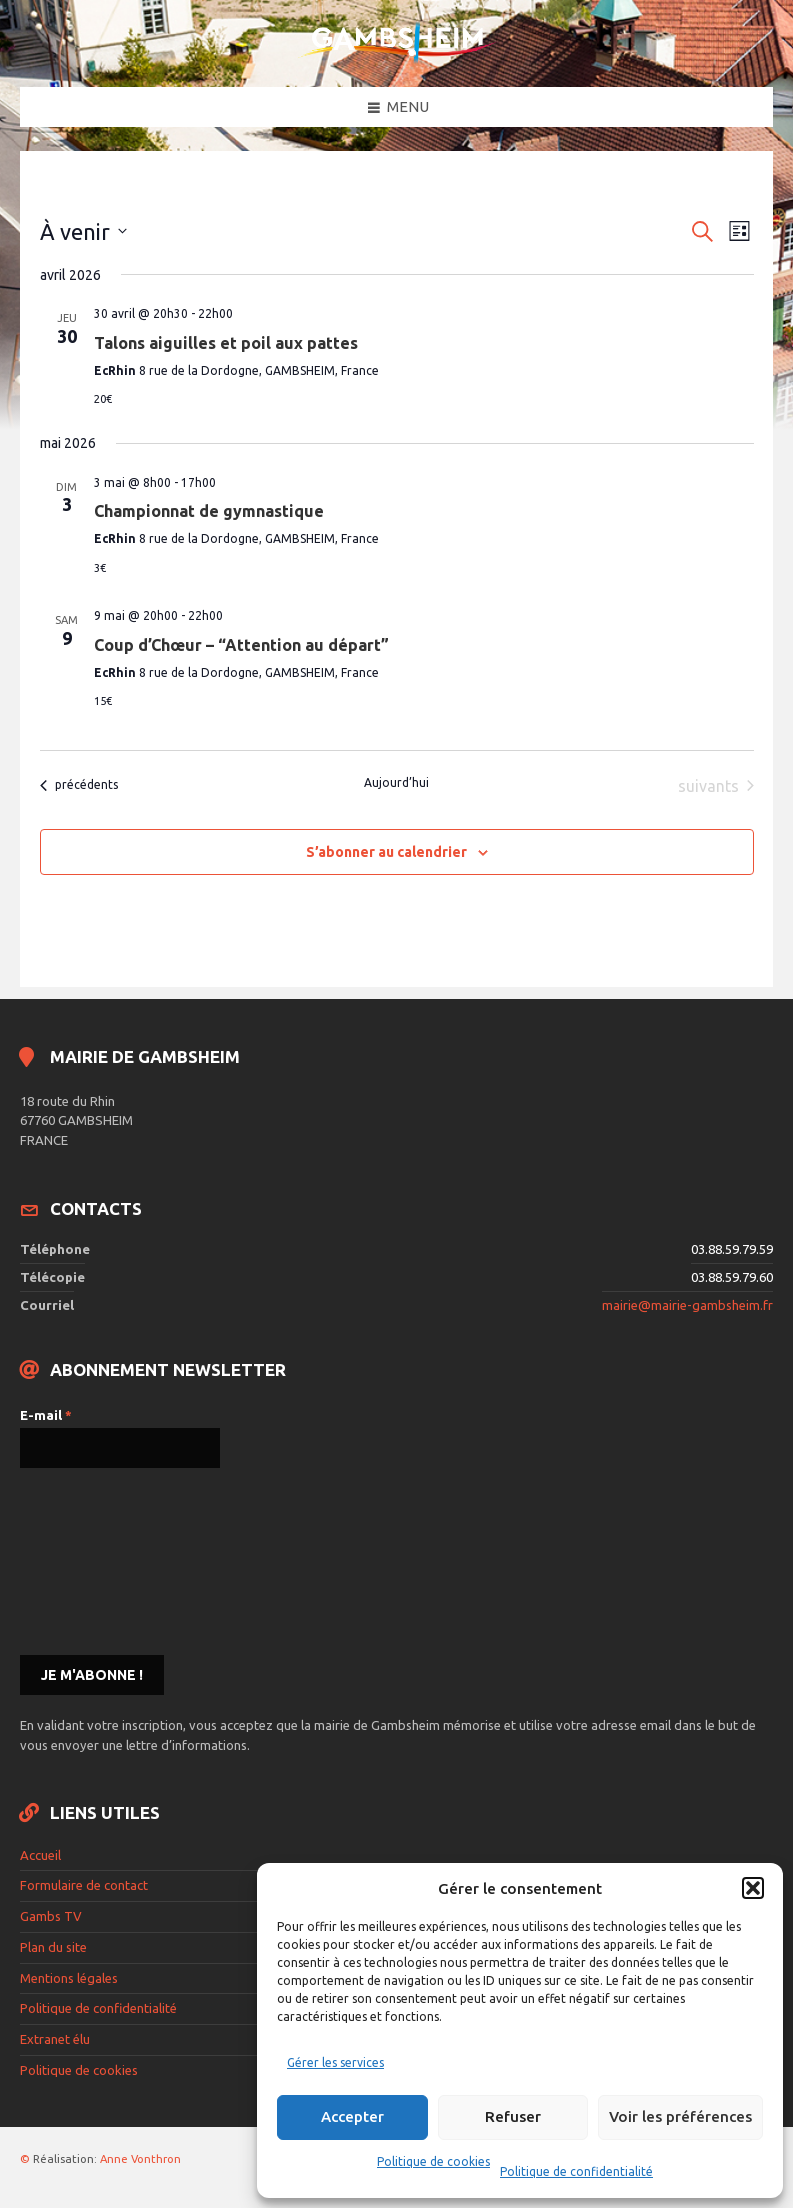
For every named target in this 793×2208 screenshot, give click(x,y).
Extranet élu (55, 2039)
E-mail (46, 1415)
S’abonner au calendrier (386, 852)
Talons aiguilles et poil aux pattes (226, 343)
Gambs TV (51, 1916)
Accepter (352, 2116)
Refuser (513, 2116)
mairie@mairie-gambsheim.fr (687, 1305)
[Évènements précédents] (79, 786)
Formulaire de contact (84, 1885)
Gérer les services (335, 2062)
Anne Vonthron (140, 2159)
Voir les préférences (680, 2116)
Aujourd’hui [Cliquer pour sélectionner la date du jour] (396, 782)
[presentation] (102, 1560)
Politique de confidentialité (576, 2171)
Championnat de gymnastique (209, 511)
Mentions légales (69, 1978)
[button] (753, 1888)
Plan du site (53, 1947)
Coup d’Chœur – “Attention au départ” (241, 645)
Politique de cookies (433, 2161)
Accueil (40, 1855)
